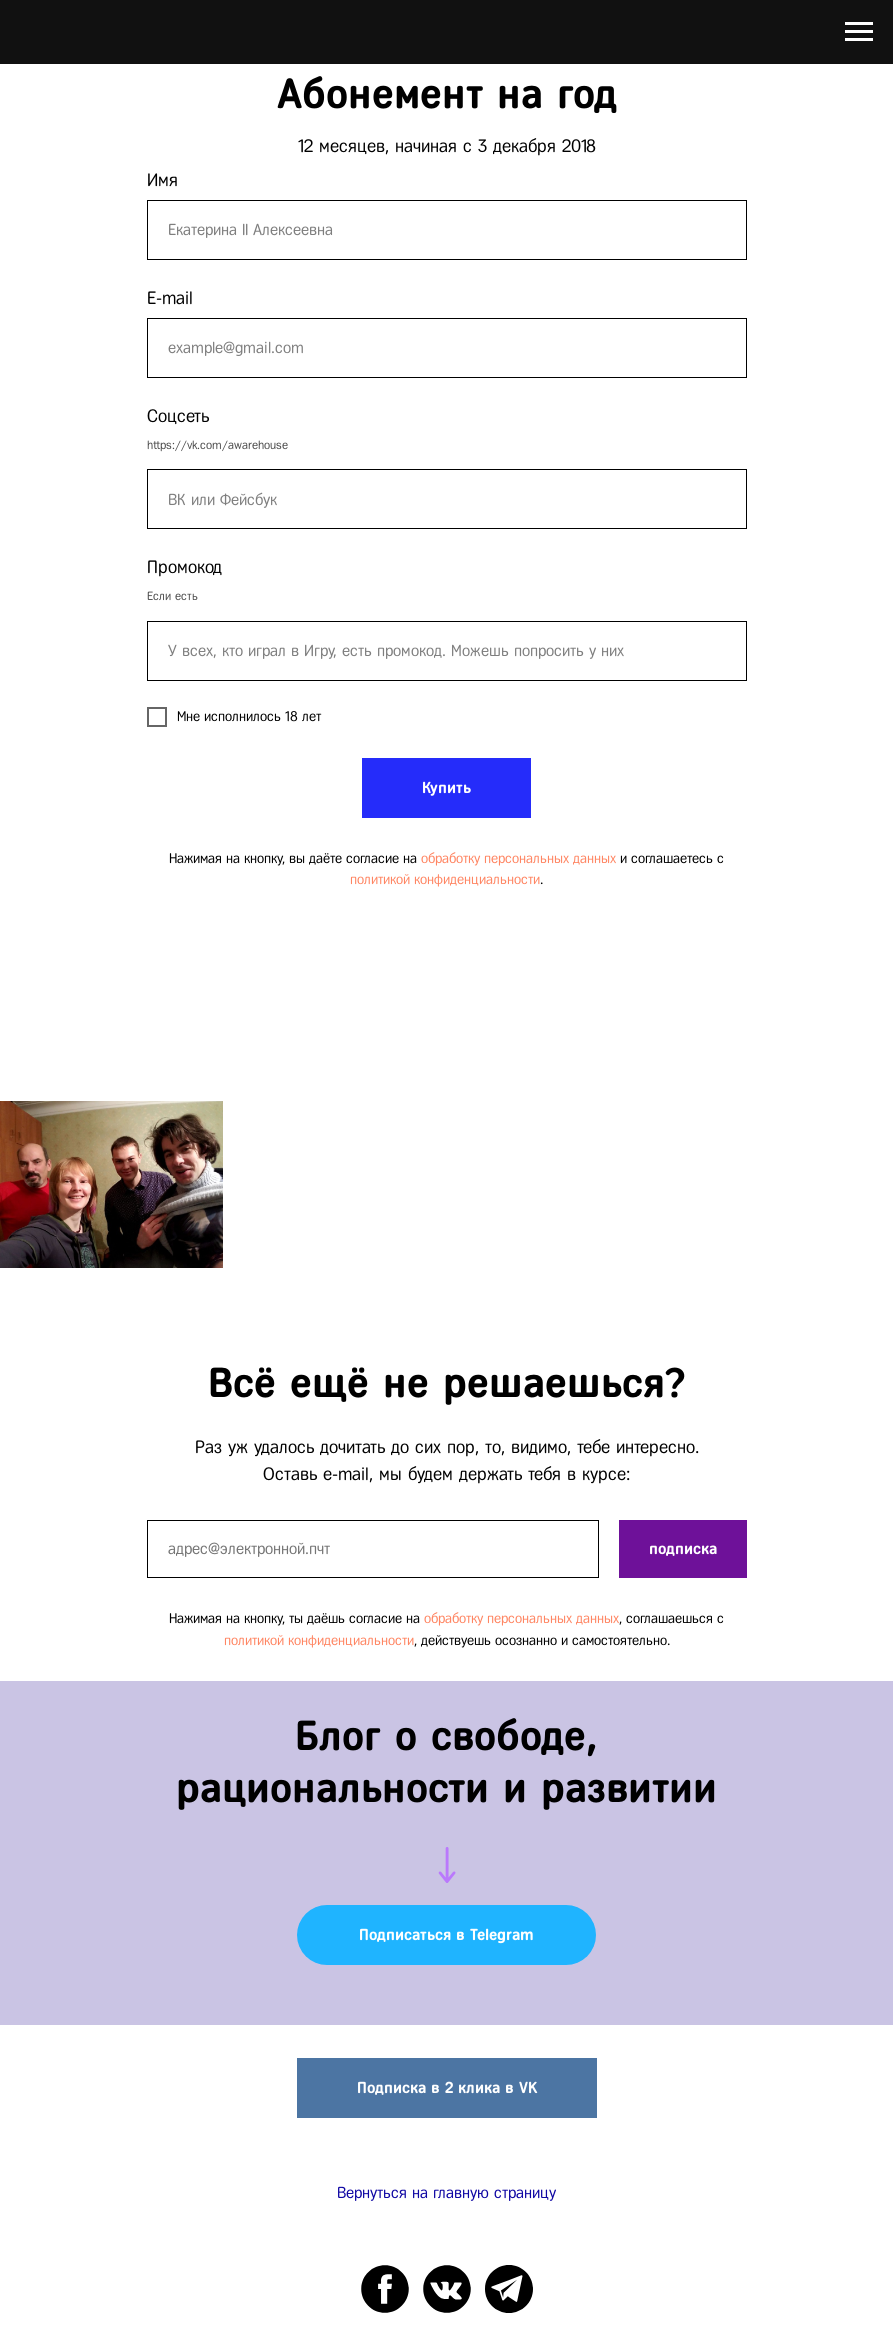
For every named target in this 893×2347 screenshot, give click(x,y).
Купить (446, 787)
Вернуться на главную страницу (446, 2192)
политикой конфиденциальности (445, 879)
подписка (683, 1548)
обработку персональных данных (518, 858)
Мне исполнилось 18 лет (234, 717)
